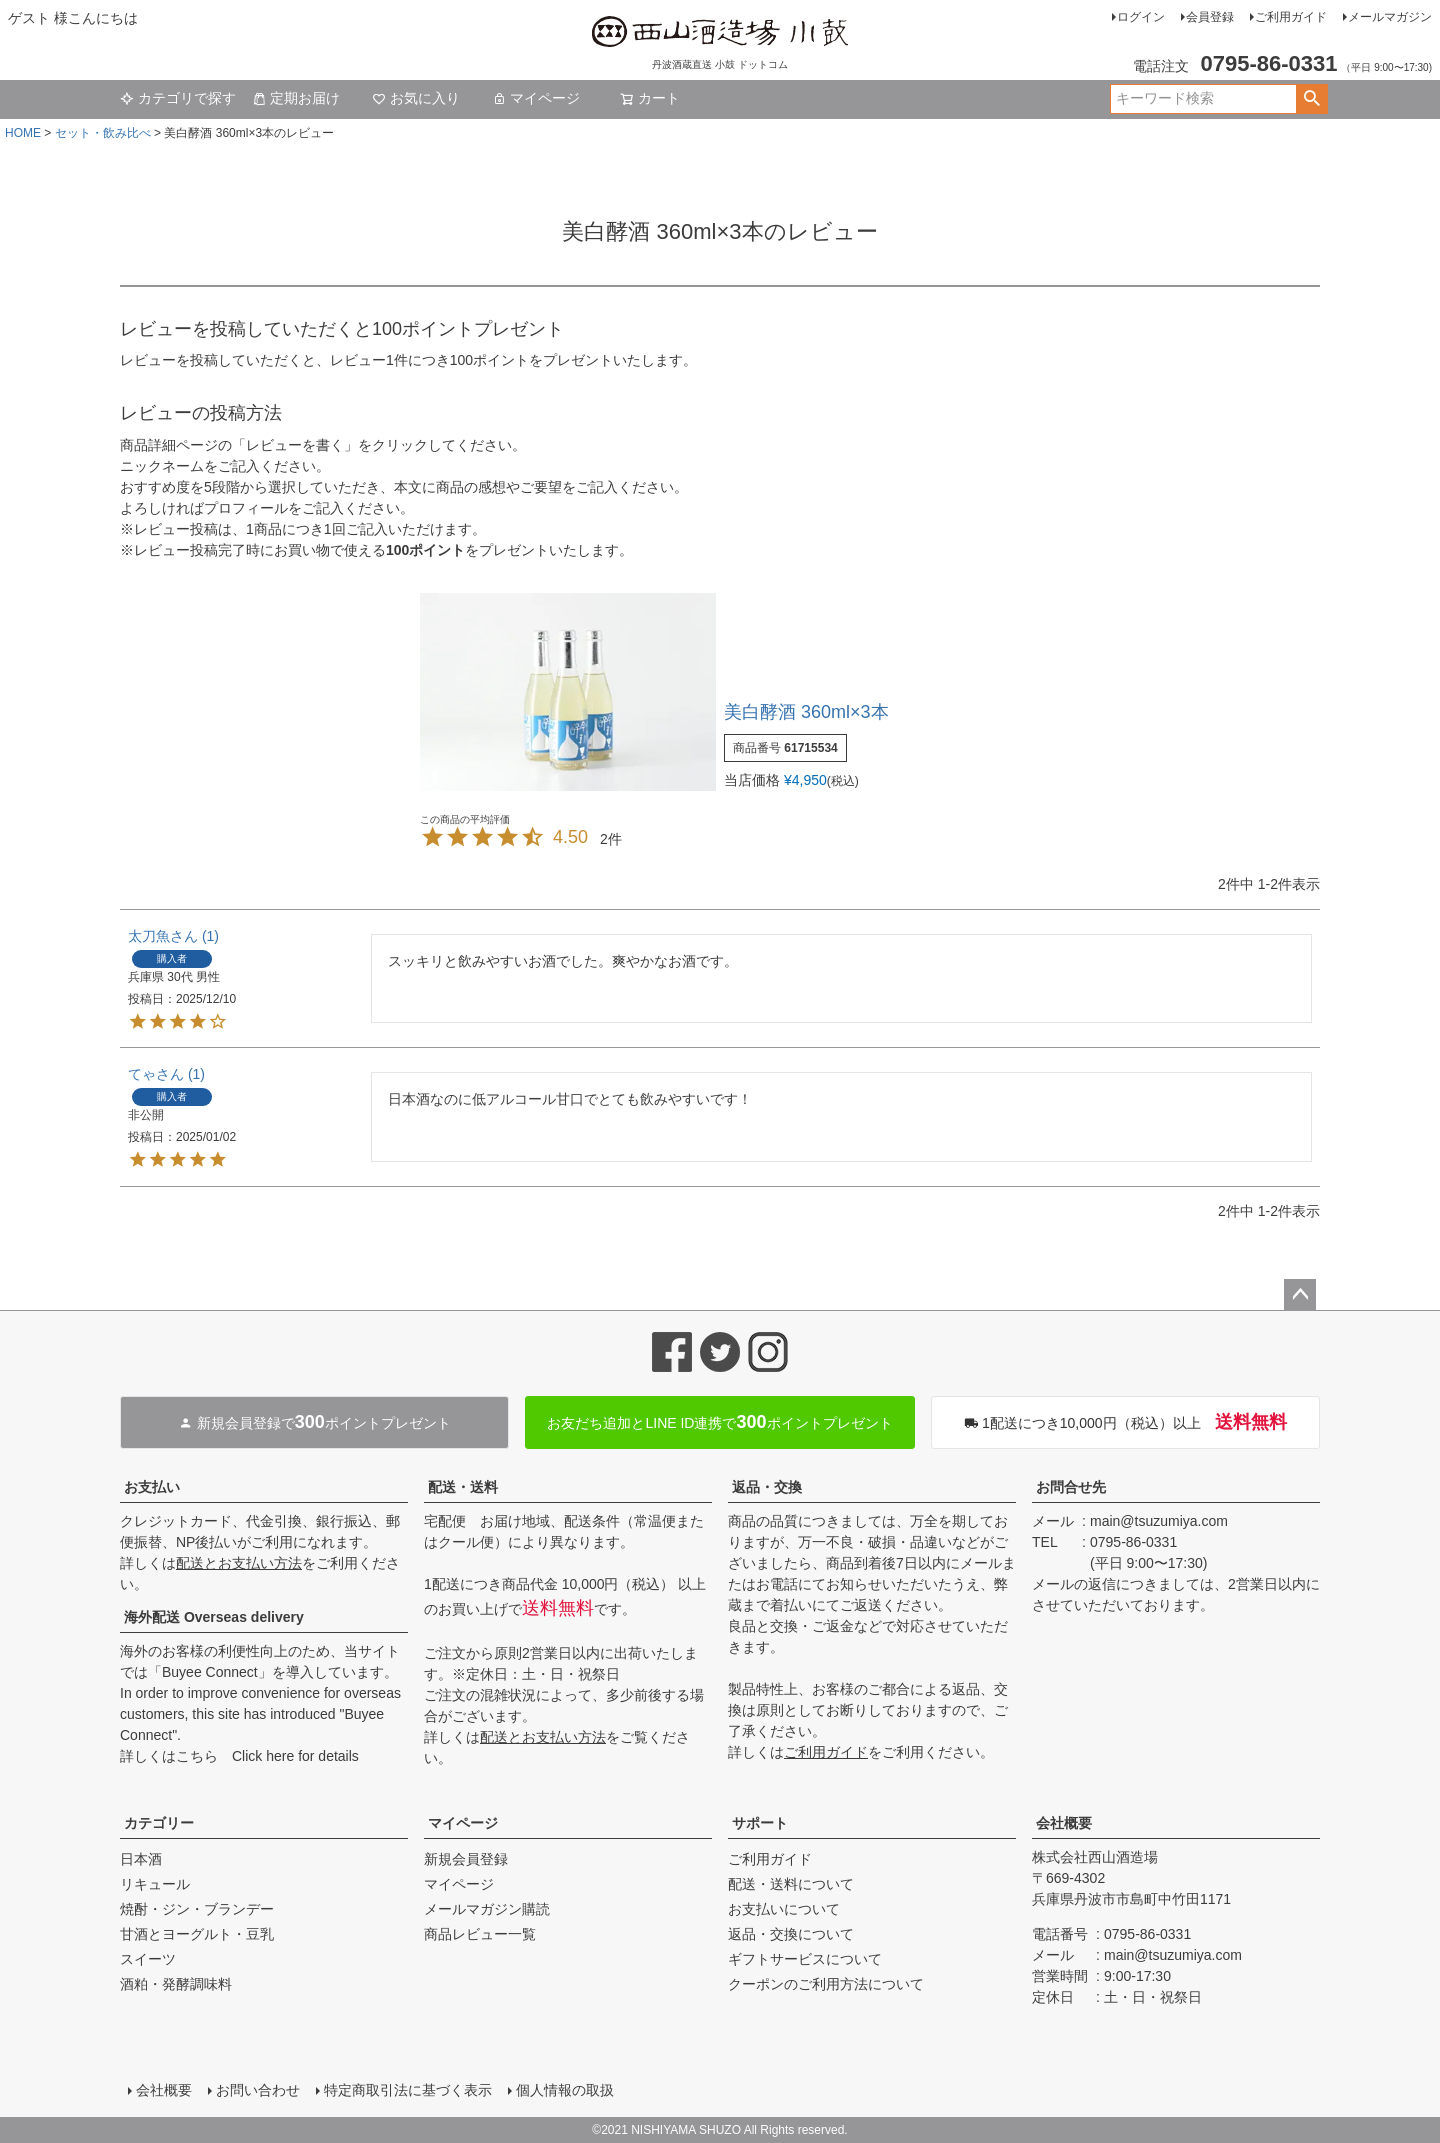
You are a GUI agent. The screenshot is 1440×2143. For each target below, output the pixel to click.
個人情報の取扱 (565, 2090)
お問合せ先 (1071, 1487)
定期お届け (296, 98)
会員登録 (1210, 17)
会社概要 (1064, 1823)
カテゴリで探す (178, 98)
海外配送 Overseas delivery (214, 1617)
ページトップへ (1300, 1295)
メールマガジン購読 (487, 1909)
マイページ (536, 98)
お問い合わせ (258, 2090)
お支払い (152, 1487)
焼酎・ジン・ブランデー (197, 1909)
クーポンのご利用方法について (826, 1984)
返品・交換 (767, 1487)
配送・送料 (463, 1487)
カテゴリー (159, 1823)
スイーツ (148, 1959)
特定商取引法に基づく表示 (408, 2090)
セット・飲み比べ (103, 133)
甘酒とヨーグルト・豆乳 (197, 1934)
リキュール (155, 1884)
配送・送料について (791, 1884)
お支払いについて (784, 1909)
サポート (760, 1823)
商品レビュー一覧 (480, 1934)
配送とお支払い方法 (239, 1563)
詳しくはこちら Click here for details (239, 1756)
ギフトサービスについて (805, 1959)
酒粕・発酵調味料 (176, 1984)
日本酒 (141, 1859)
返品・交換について (791, 1934)
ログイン (1141, 17)
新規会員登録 (466, 1859)
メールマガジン (1390, 17)
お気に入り (416, 98)
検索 (1311, 99)
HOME (23, 133)
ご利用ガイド (1291, 17)
